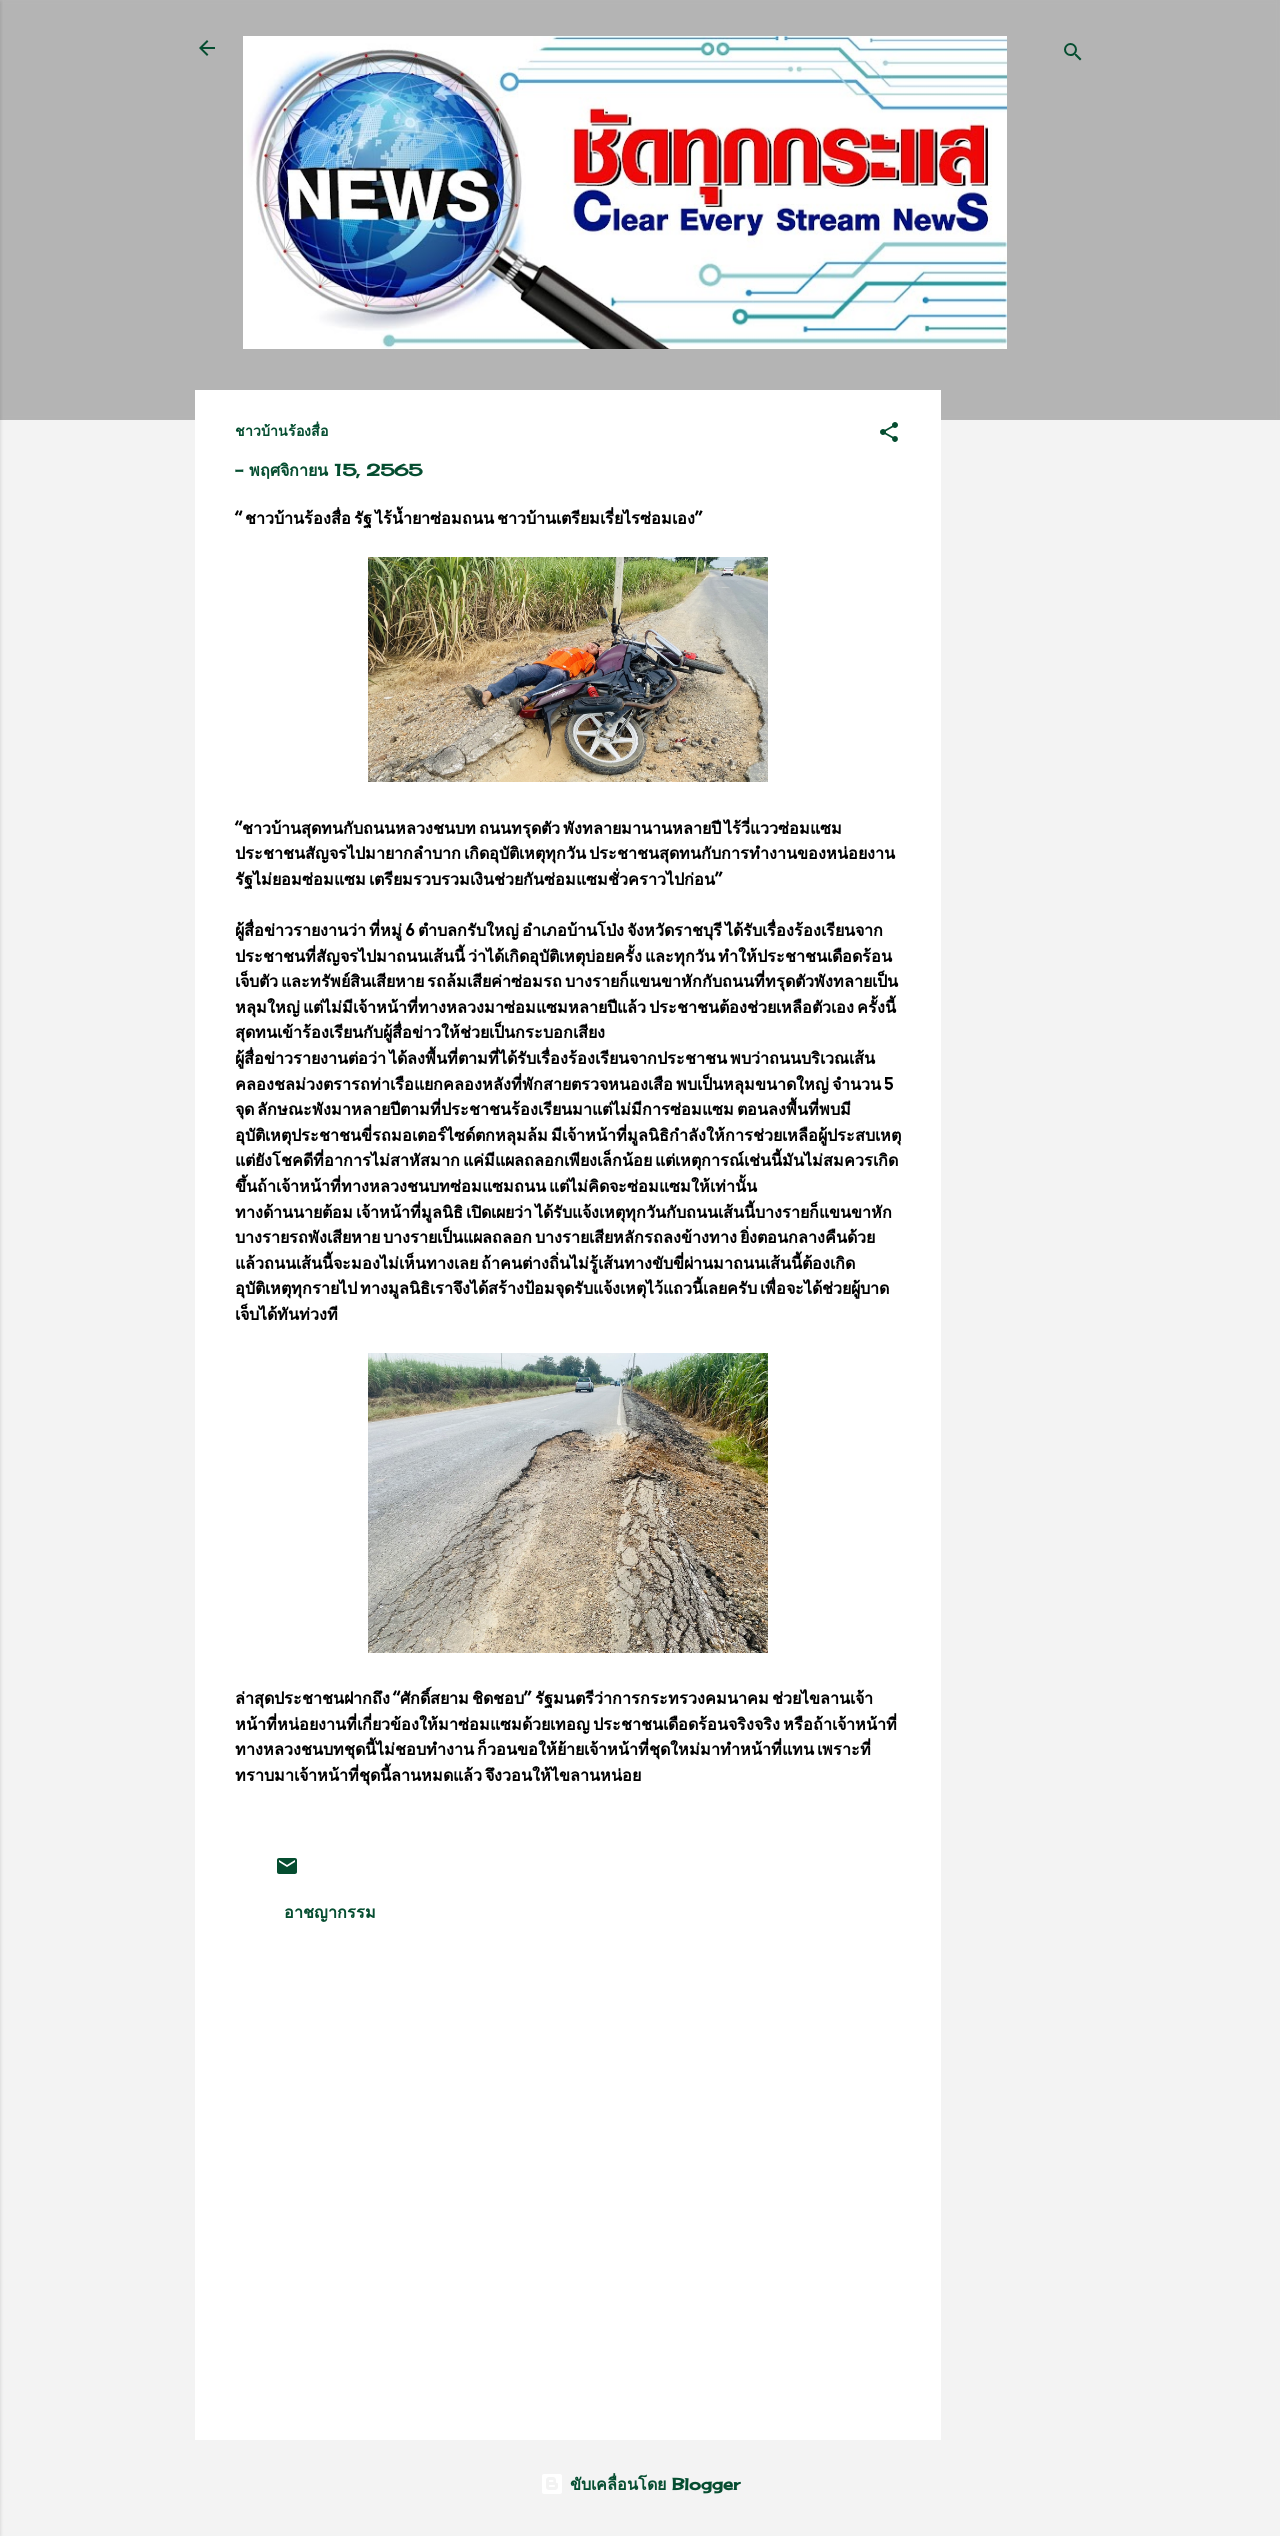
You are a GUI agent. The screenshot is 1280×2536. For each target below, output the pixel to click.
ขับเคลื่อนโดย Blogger (640, 2484)
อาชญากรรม (330, 1912)
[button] (889, 435)
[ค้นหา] (1073, 54)
